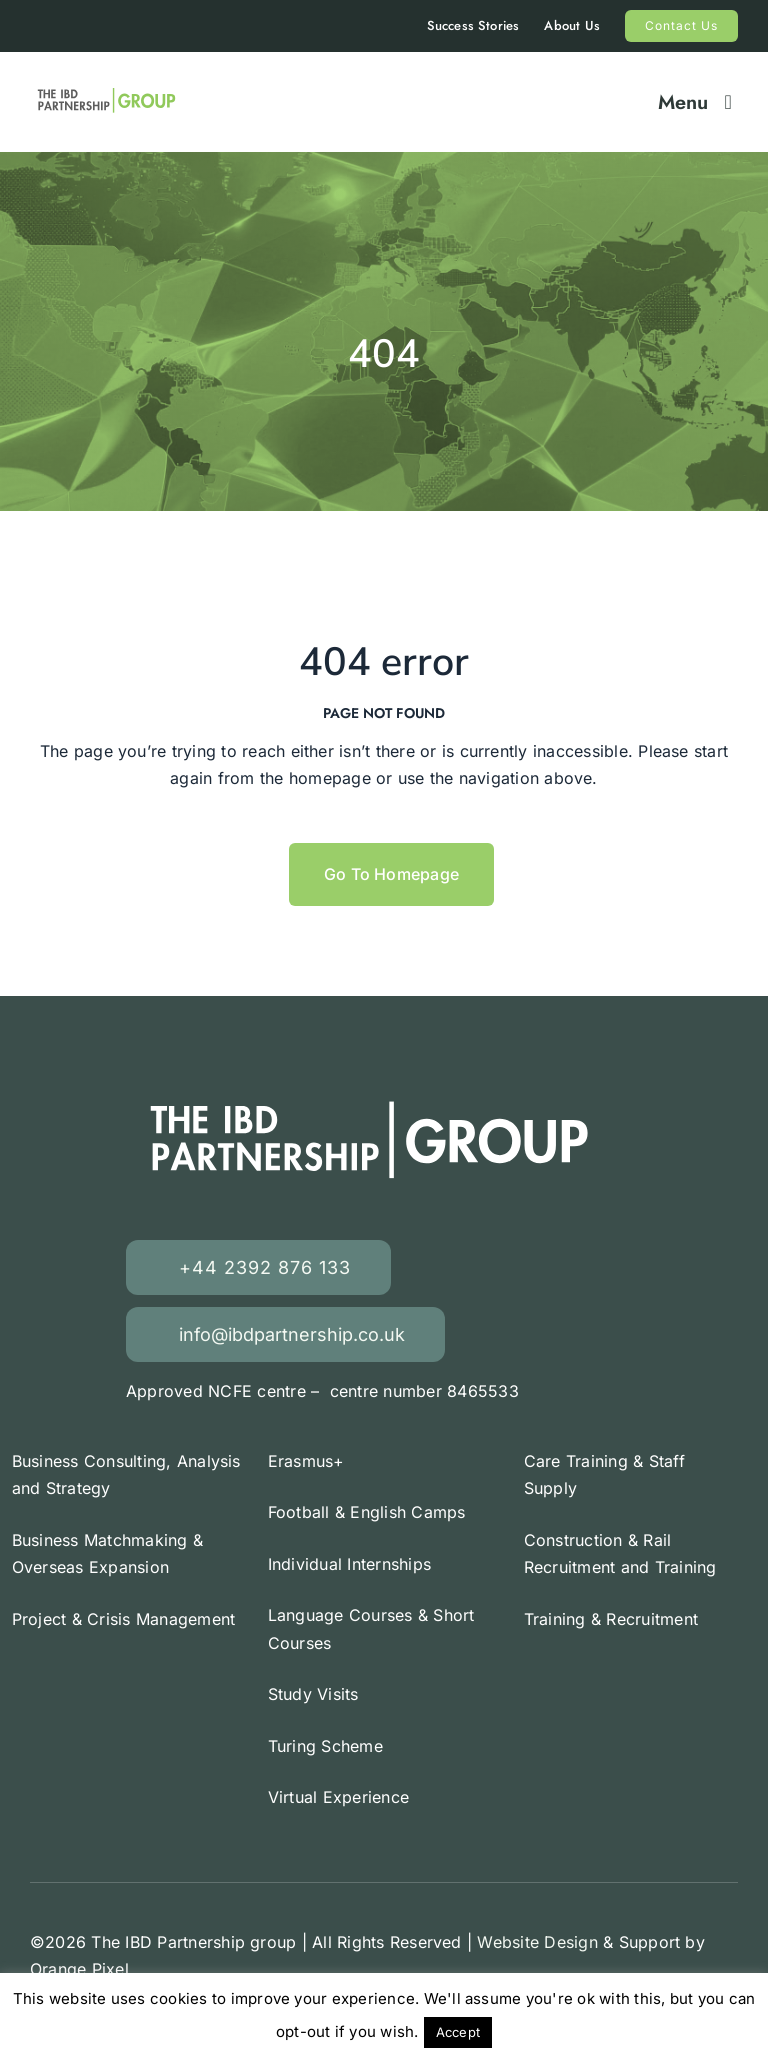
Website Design (537, 1942)
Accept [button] (458, 2032)
